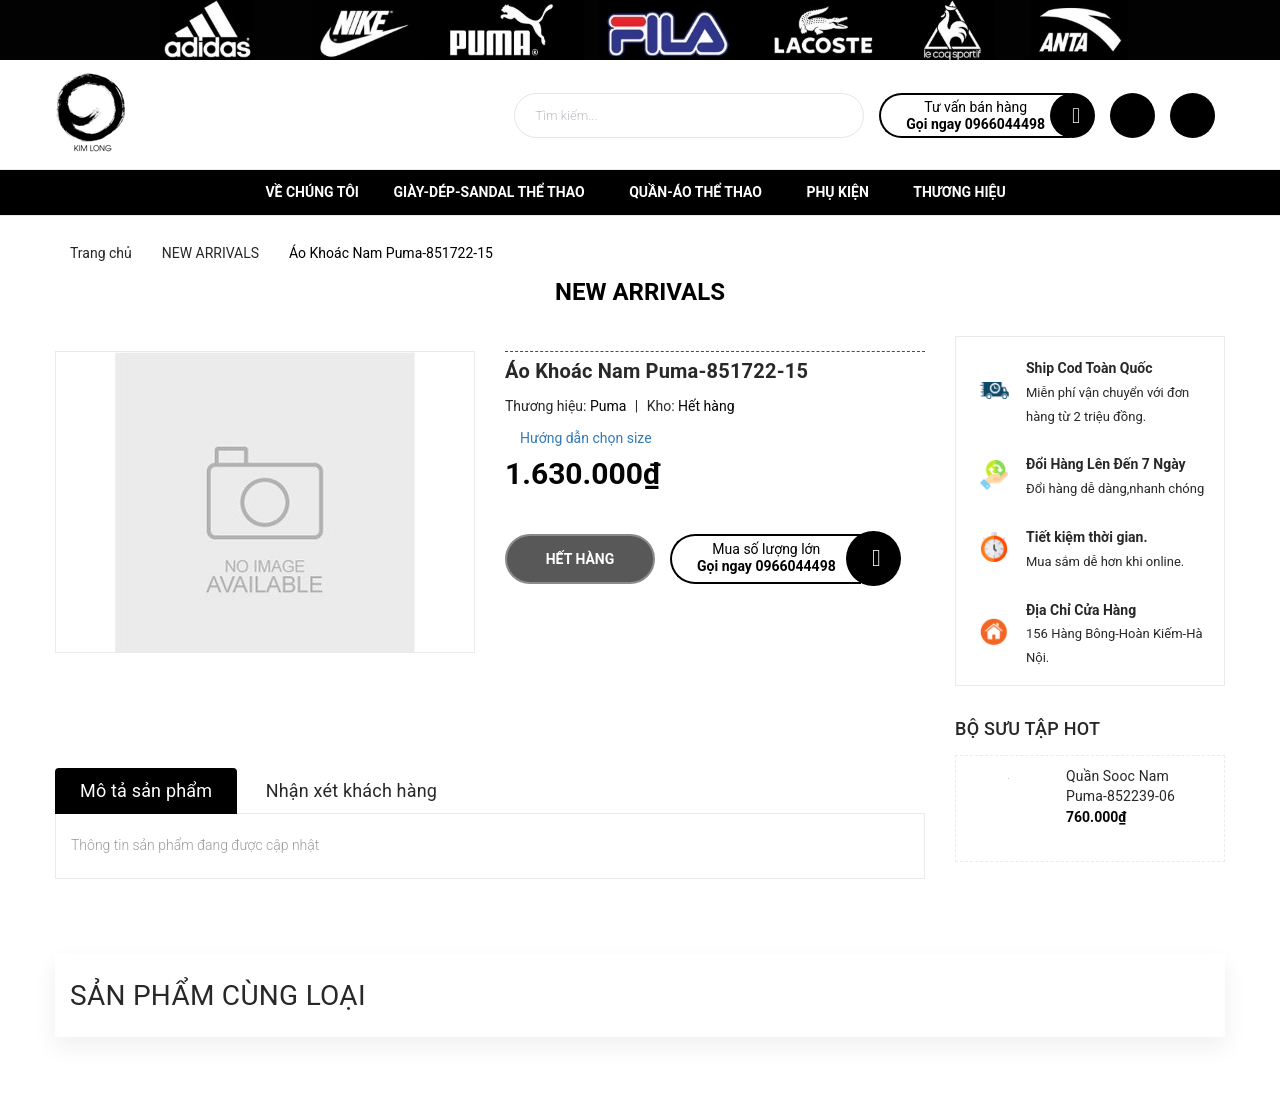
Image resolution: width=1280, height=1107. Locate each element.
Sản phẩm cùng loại (218, 995)
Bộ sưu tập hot (1027, 728)
